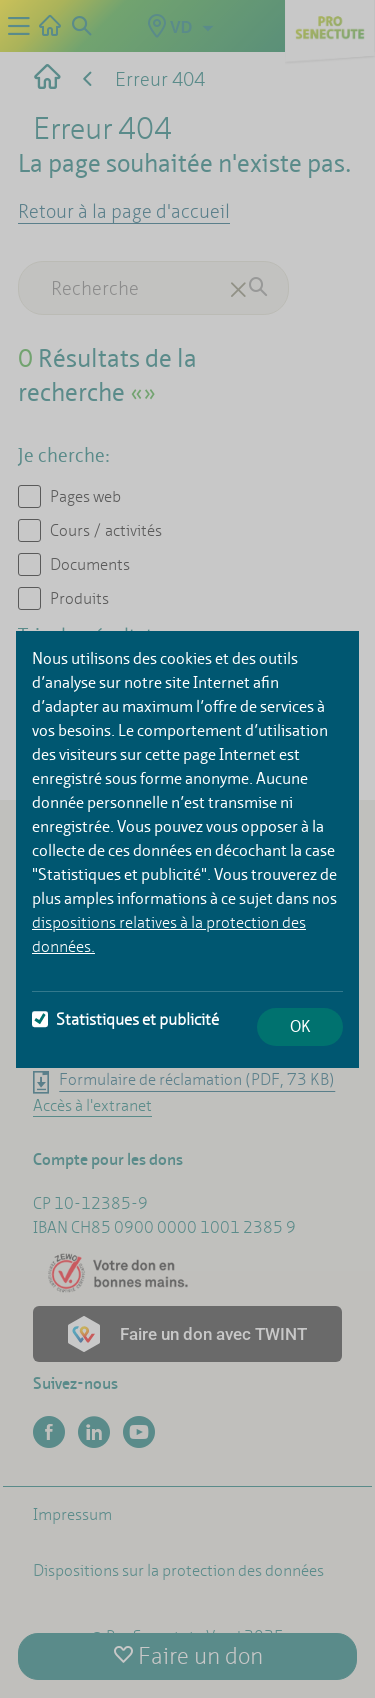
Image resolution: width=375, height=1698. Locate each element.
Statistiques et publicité (125, 1019)
